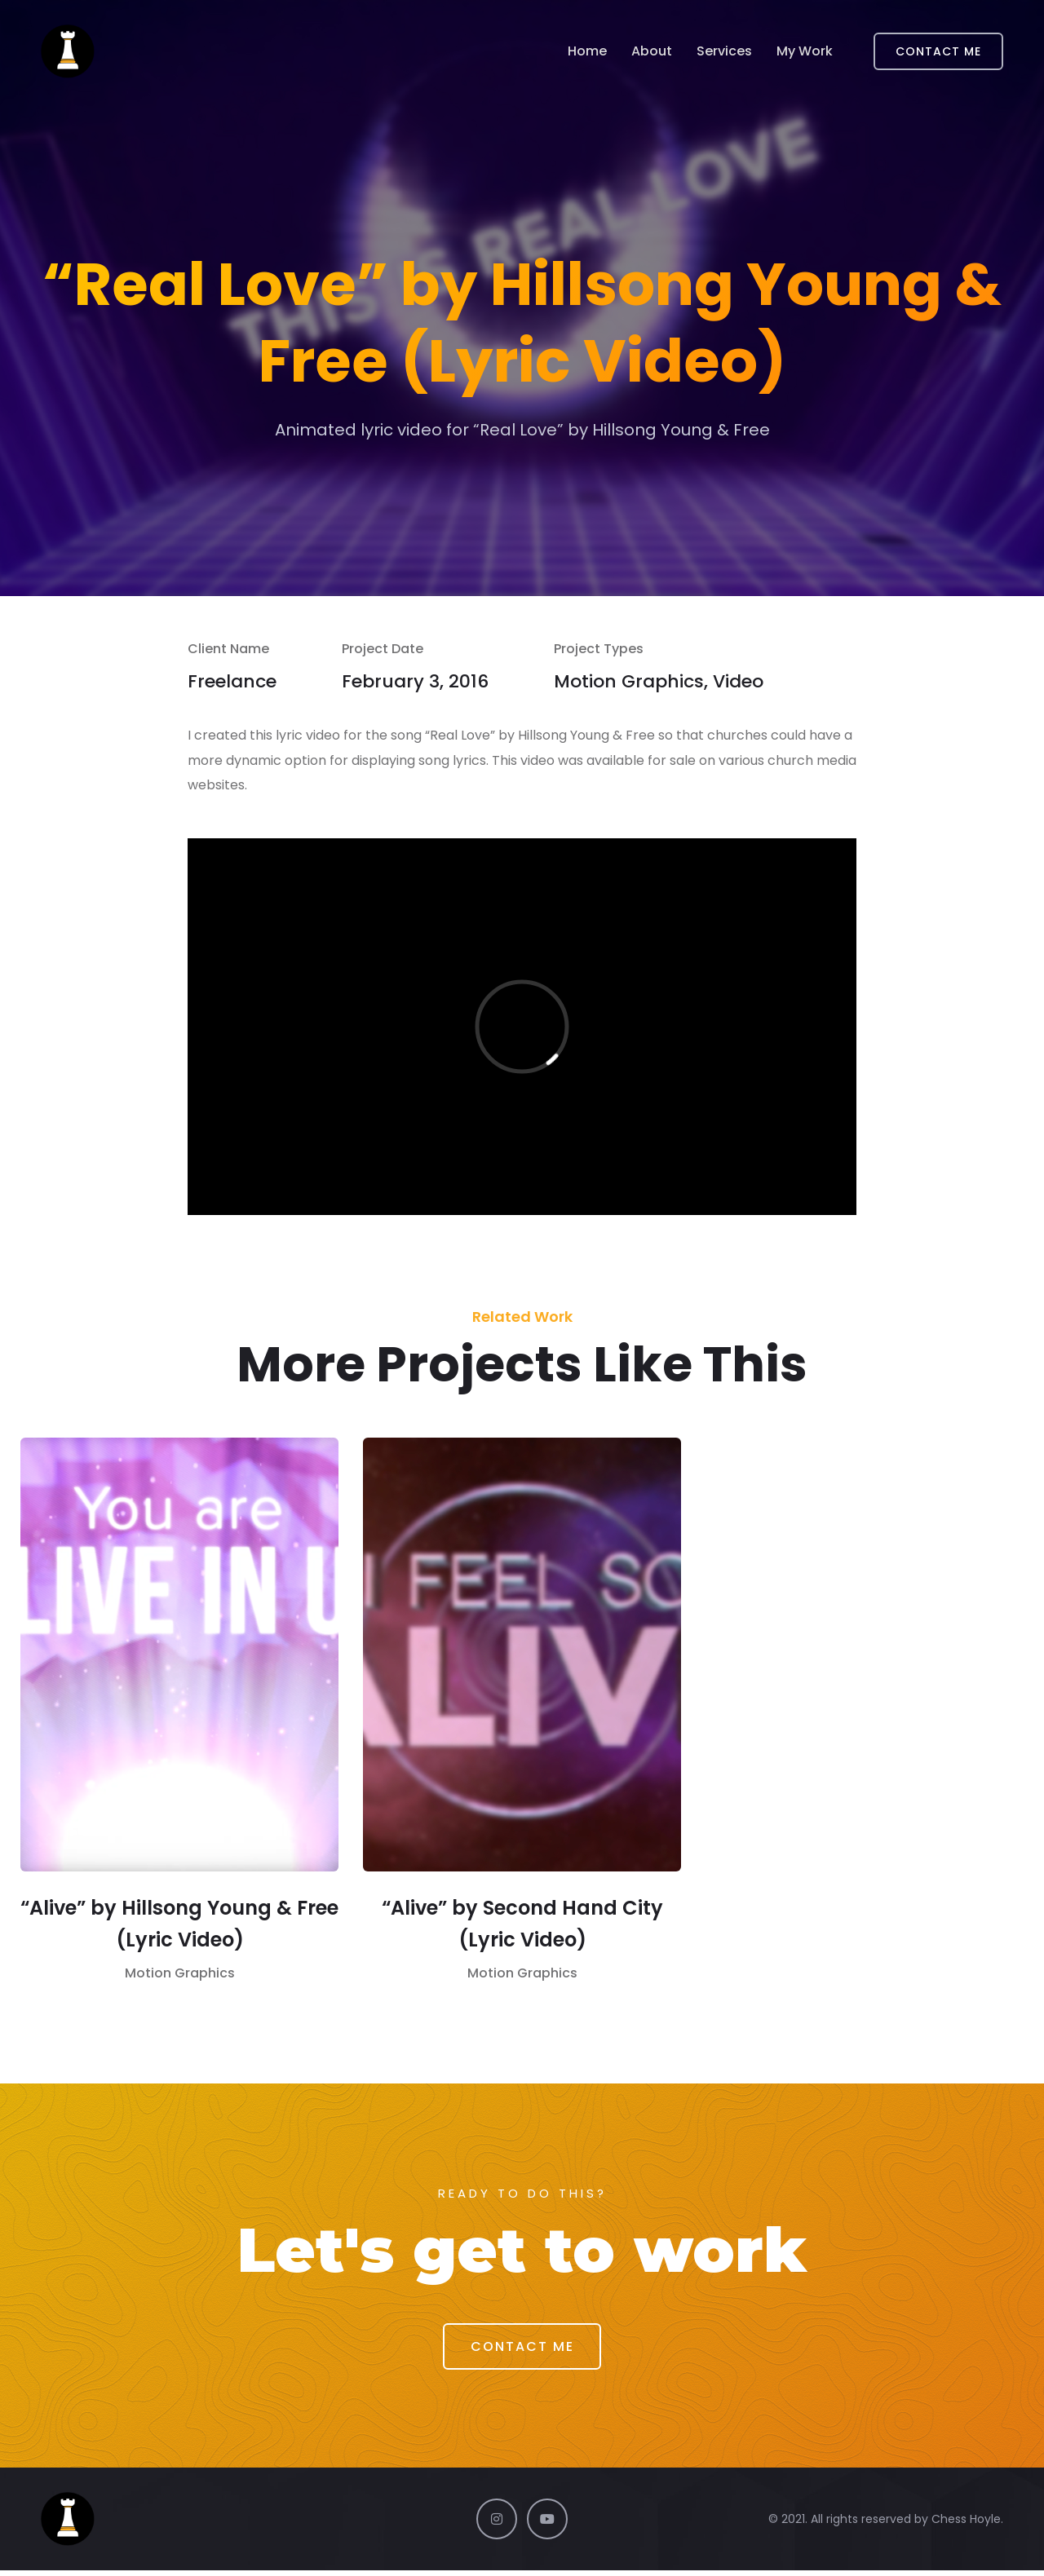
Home (587, 51)
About (651, 51)
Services (724, 51)
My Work (804, 51)
